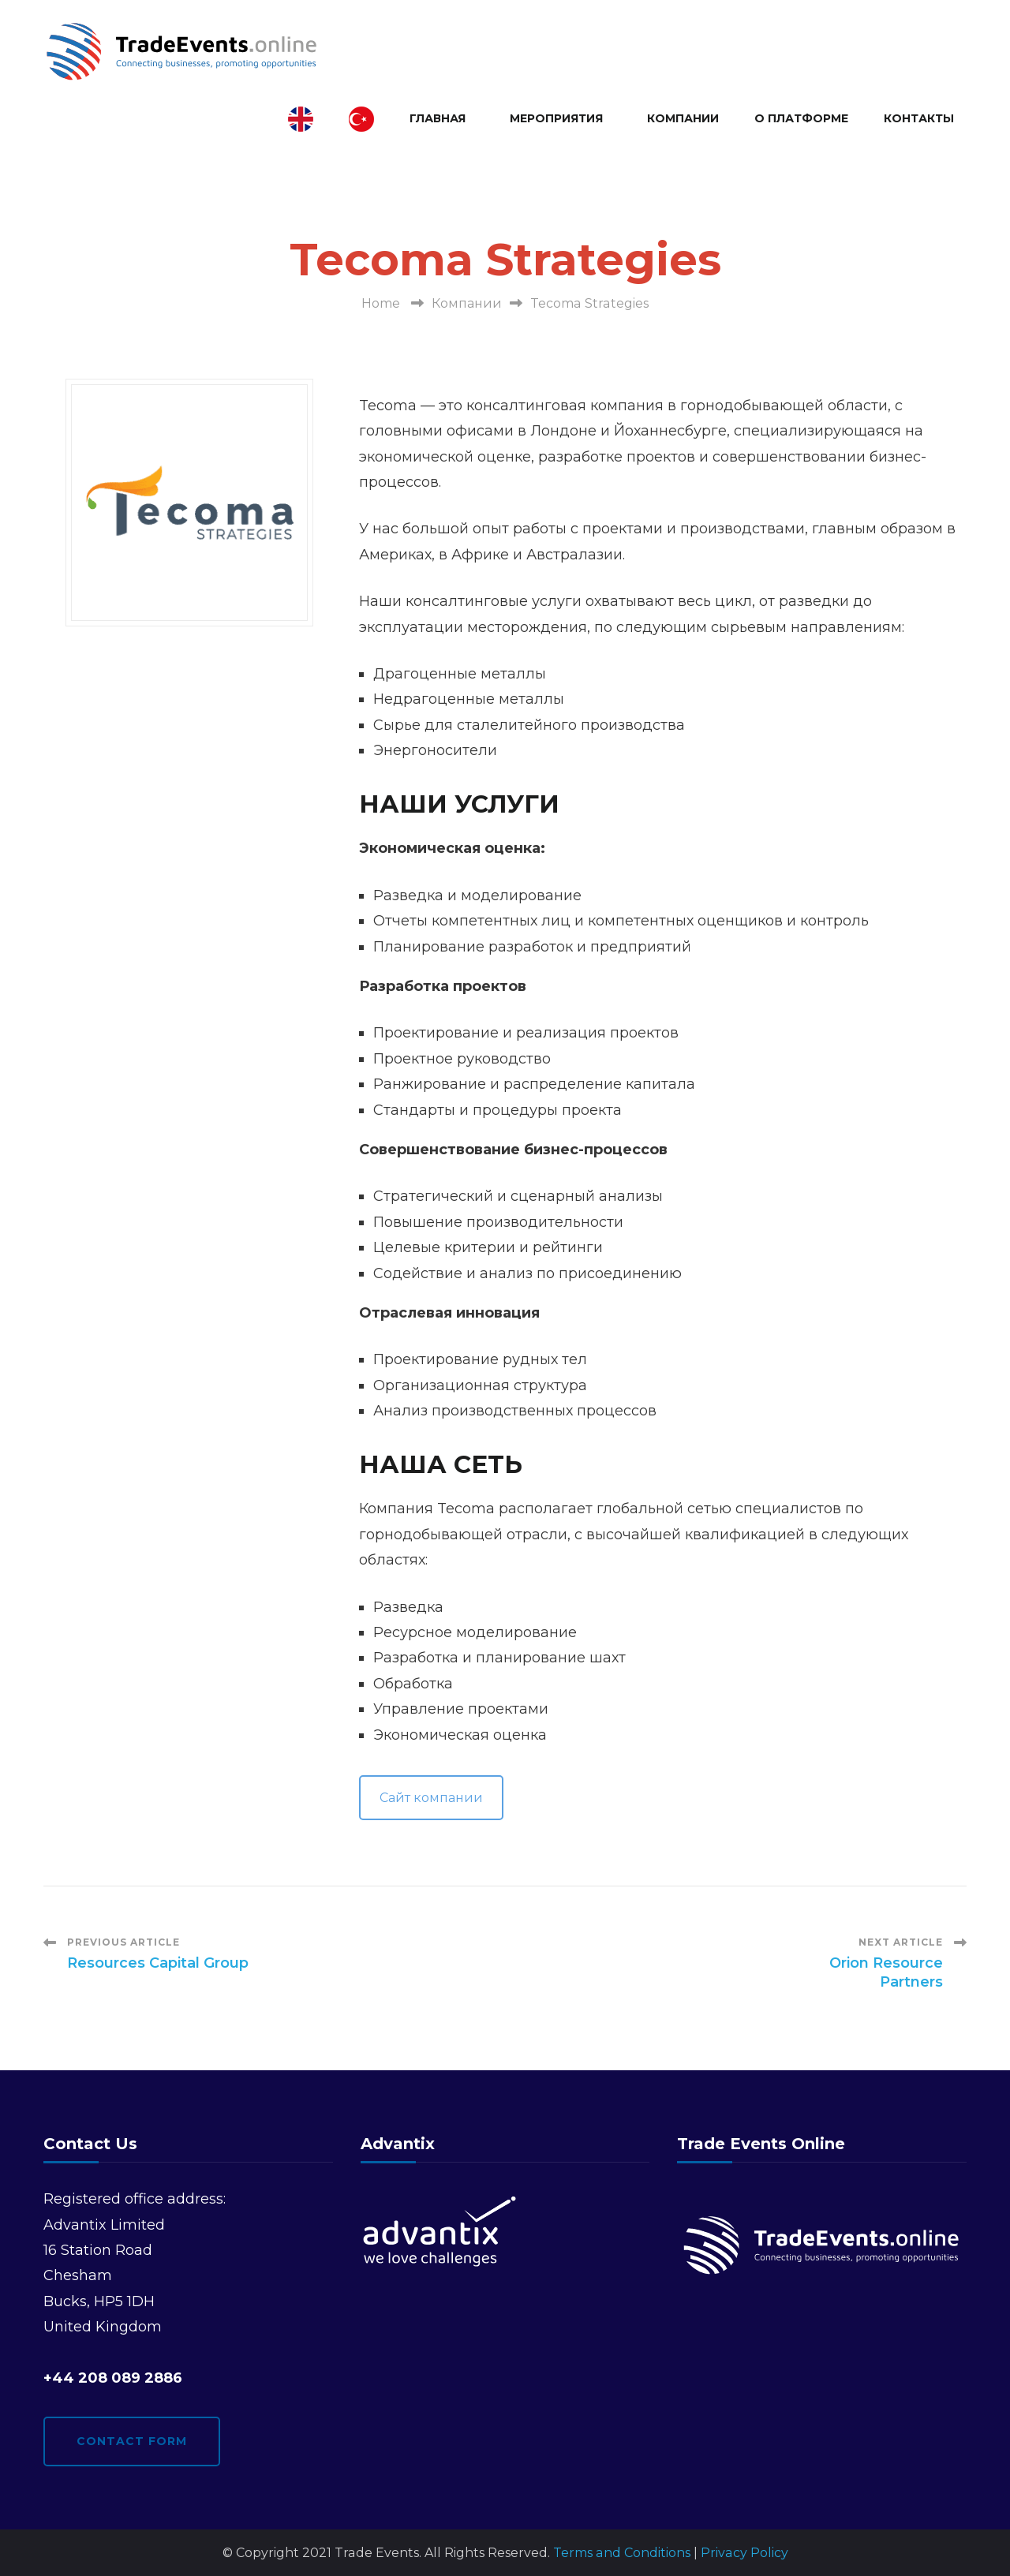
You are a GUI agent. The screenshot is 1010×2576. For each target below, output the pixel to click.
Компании (683, 118)
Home (380, 303)
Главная (438, 118)
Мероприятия (556, 118)
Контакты (919, 118)
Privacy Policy (744, 2552)
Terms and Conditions (621, 2552)
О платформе (801, 118)
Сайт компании (431, 1797)
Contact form (132, 2441)
